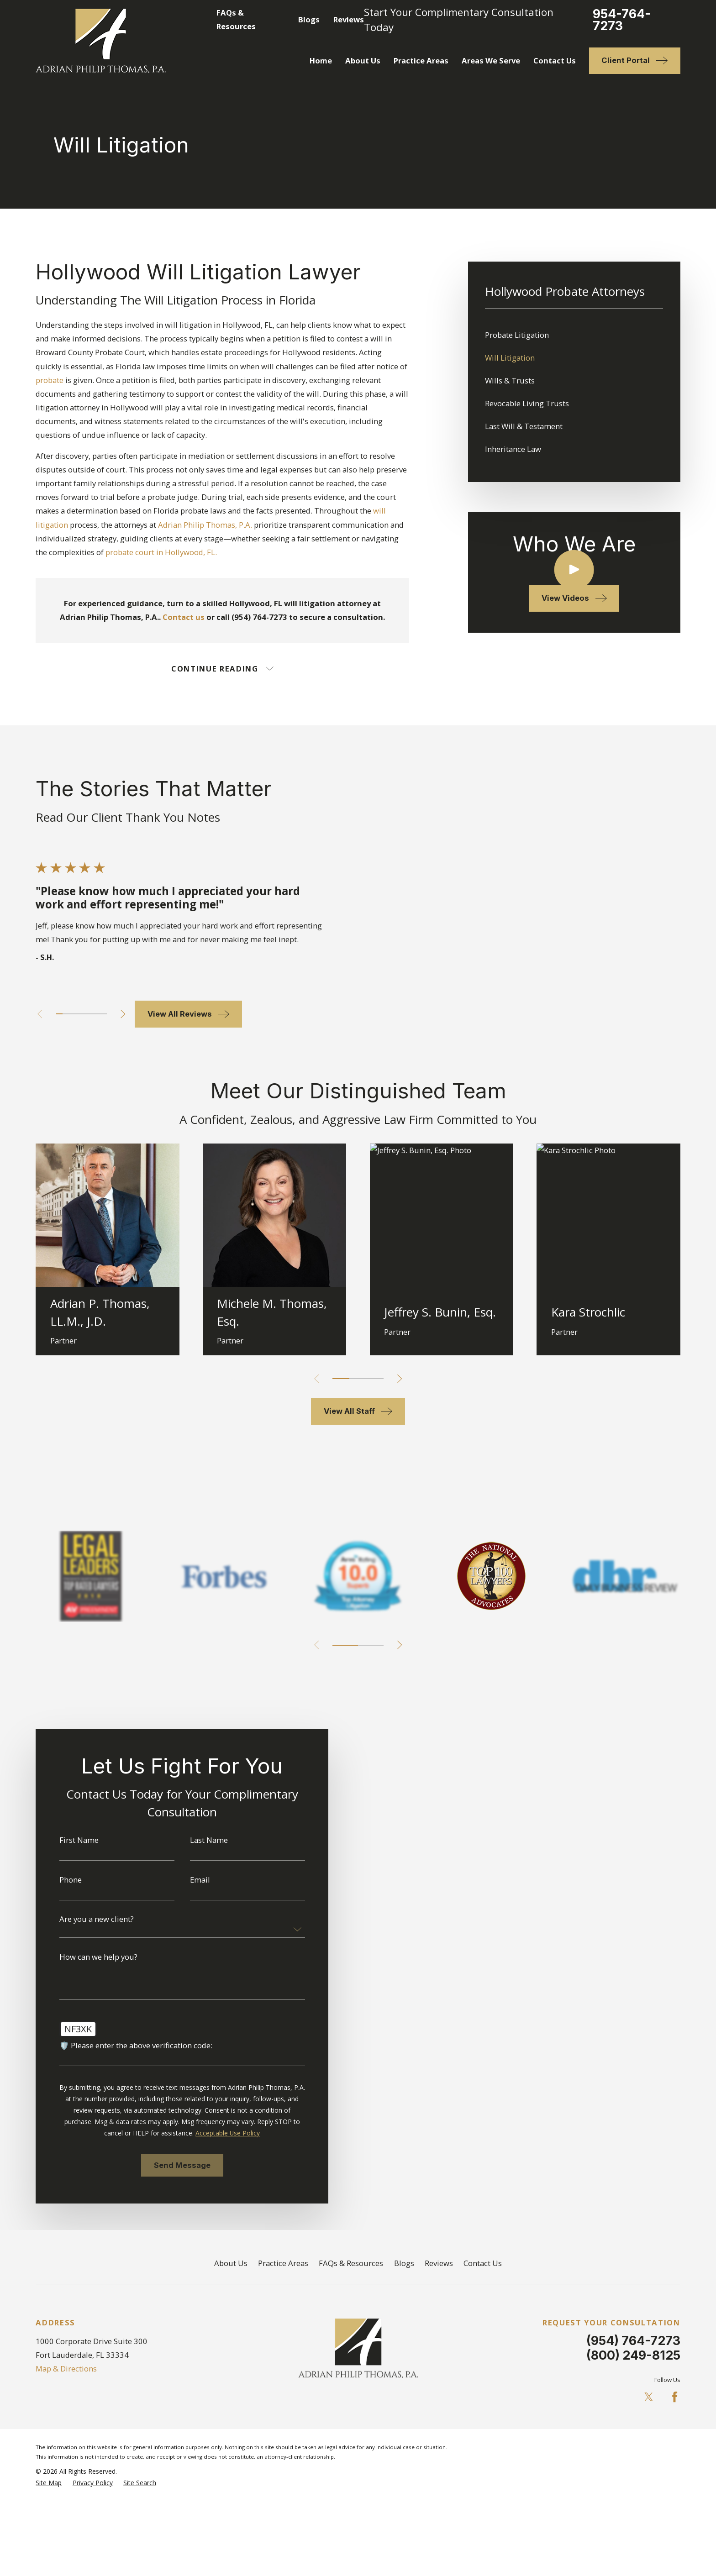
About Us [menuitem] (362, 60)
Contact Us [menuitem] (554, 60)
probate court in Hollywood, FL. (161, 552)
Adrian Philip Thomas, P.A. (205, 524)
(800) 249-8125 (633, 2355)
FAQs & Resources (351, 2263)
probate (50, 380)
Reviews (348, 19)
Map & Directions (66, 2368)
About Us (230, 2263)
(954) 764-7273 (633, 2340)
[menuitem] (574, 335)
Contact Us (482, 2263)
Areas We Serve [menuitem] (491, 60)
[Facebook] (674, 2397)
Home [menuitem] (321, 60)
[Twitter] (648, 2397)
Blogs (309, 19)
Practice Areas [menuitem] (421, 60)
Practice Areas (283, 2263)
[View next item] (399, 1645)
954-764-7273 (622, 20)
